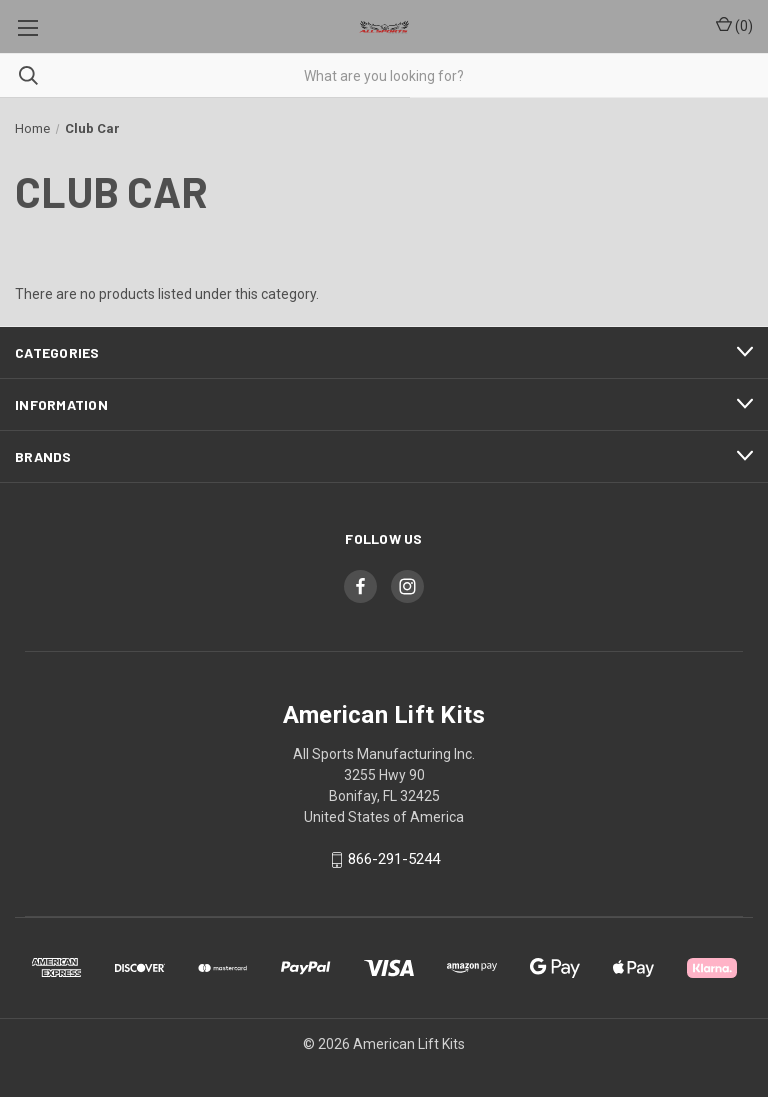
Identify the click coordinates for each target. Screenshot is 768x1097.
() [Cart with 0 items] (734, 25)
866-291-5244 (394, 860)
